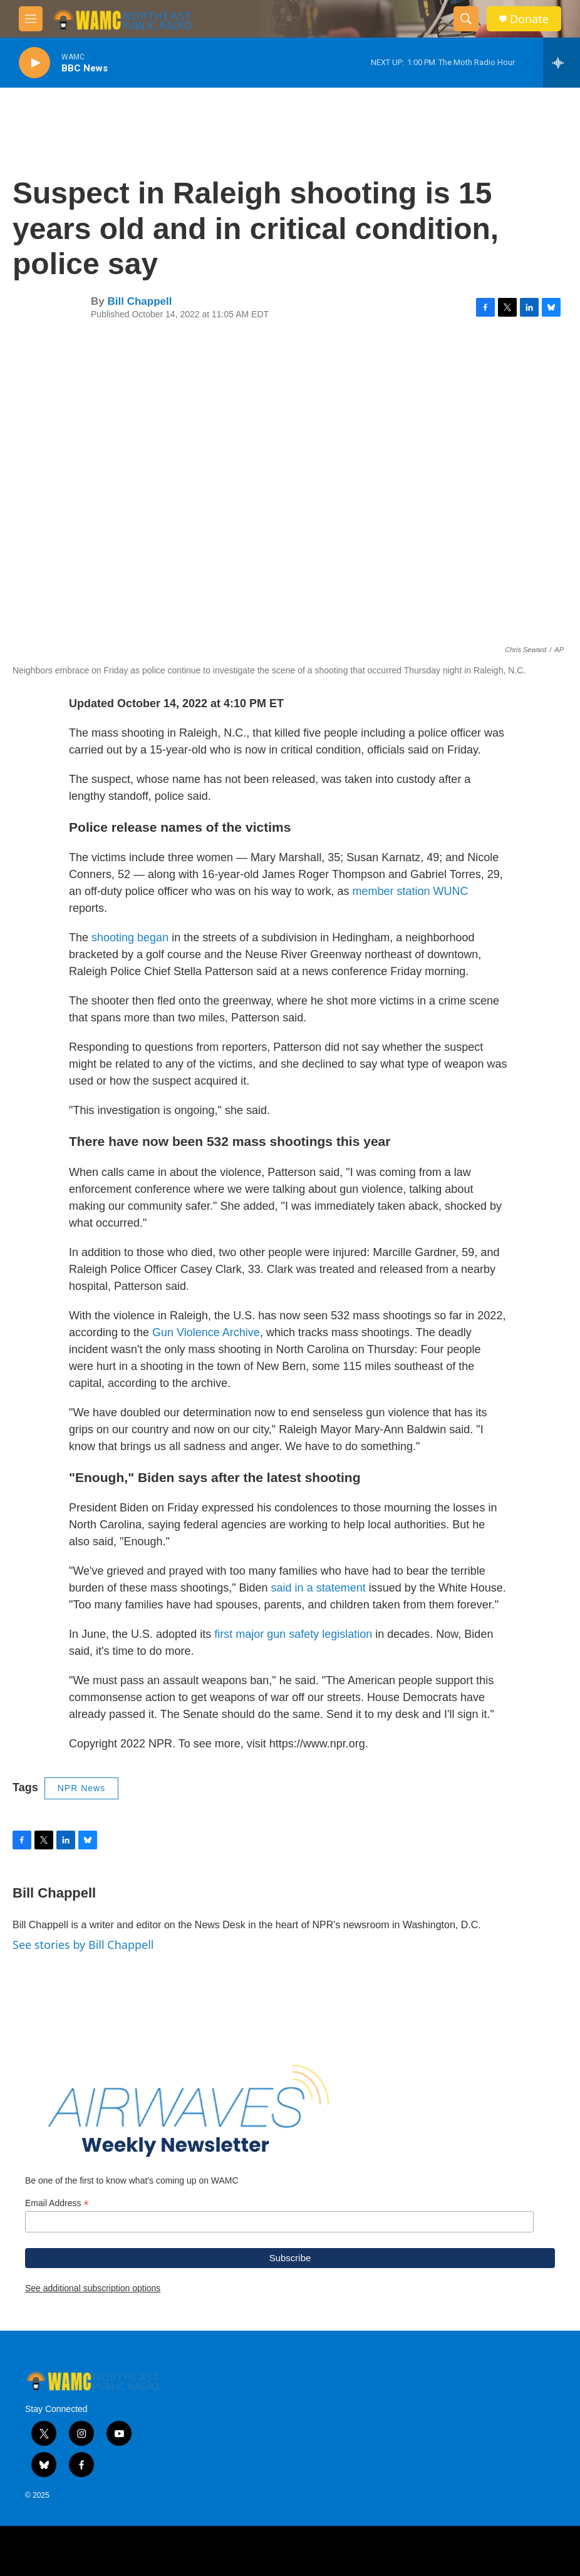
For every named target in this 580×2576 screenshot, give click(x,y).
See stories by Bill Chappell (83, 1944)
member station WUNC (411, 891)
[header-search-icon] (466, 18)
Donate (529, 19)
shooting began (129, 937)
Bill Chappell (139, 301)
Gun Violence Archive (206, 1332)
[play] (34, 63)
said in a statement (318, 1588)
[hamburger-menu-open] (31, 18)
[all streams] (561, 63)
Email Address (57, 2203)
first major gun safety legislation (293, 1634)
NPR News (81, 1788)
